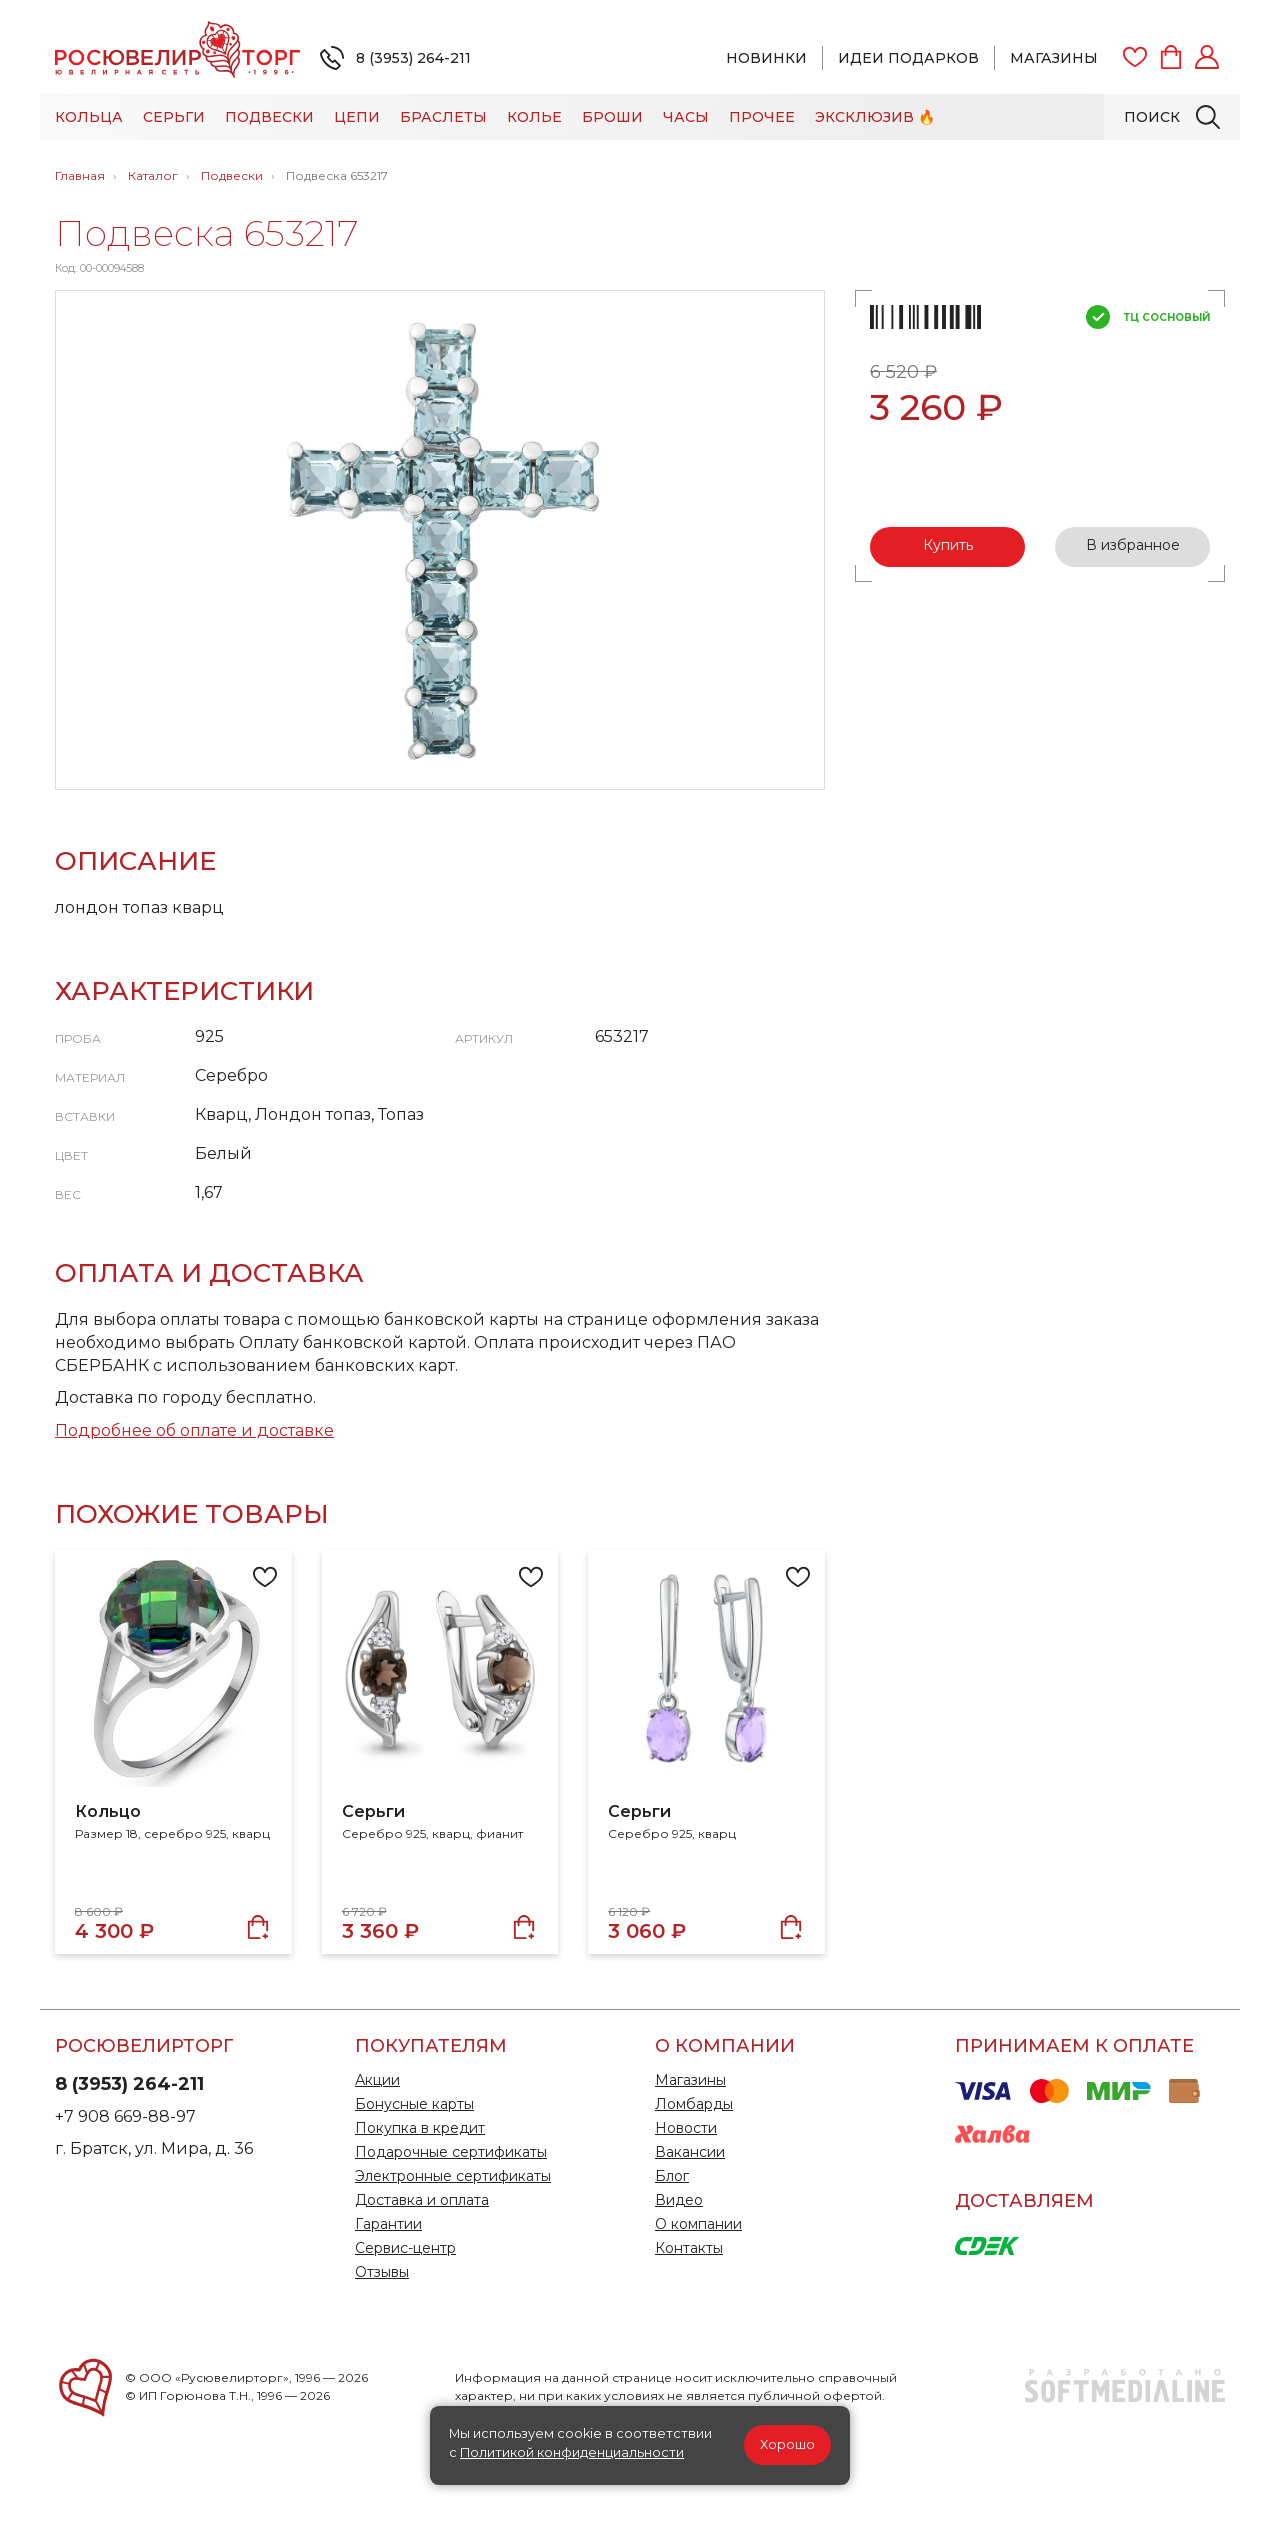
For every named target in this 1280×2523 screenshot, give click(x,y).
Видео (679, 2200)
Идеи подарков (908, 58)
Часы (686, 117)
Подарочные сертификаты (451, 2152)
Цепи (357, 117)
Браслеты (443, 117)
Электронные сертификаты (453, 2176)
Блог (672, 2176)
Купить (948, 545)
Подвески (269, 117)
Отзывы (382, 2272)
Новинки (766, 58)
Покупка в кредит (420, 2128)
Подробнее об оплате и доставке (194, 1430)
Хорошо (787, 2444)
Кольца (89, 117)
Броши (612, 117)
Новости (686, 2128)
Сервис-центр (405, 2248)
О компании (698, 2224)
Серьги (174, 117)
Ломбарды (694, 2104)
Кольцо (108, 1811)
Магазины (1054, 58)
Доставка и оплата (422, 2200)
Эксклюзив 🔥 (875, 117)
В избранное (1133, 545)
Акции (377, 2080)
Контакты (689, 2248)
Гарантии (388, 2224)
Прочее (762, 117)
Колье (534, 117)
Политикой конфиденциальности (572, 2452)
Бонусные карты (414, 2104)
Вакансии (690, 2152)
